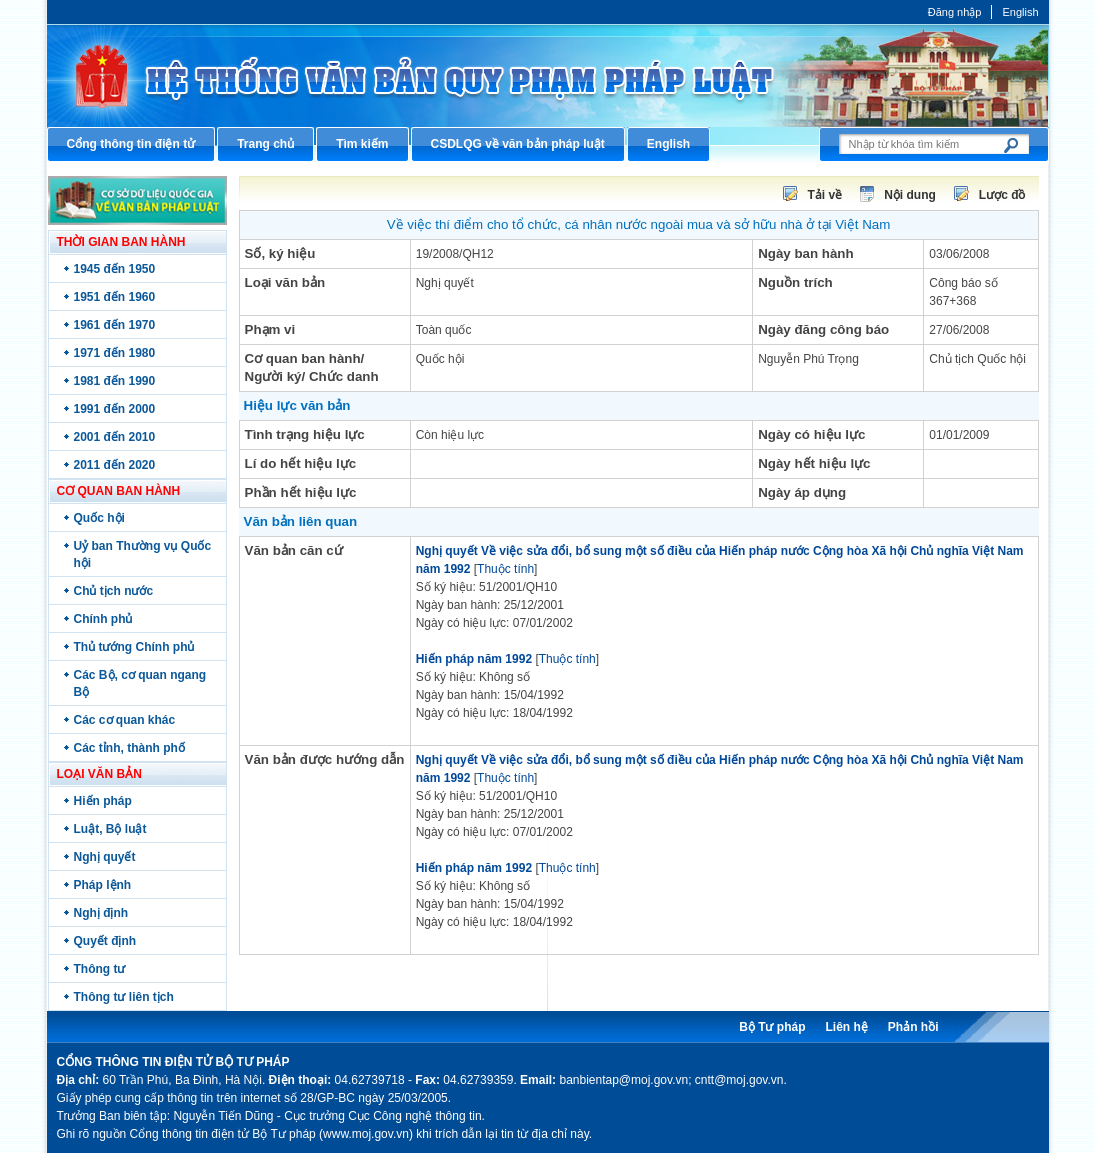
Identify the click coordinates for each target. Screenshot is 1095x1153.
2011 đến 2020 (115, 465)
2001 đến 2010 (115, 437)
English (1020, 12)
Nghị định (101, 913)
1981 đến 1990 (115, 381)
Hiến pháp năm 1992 (474, 659)
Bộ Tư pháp (772, 1027)
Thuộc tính (505, 569)
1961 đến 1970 (115, 325)
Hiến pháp (103, 801)
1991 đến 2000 (115, 409)
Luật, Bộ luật (110, 829)
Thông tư (100, 969)
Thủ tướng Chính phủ (134, 647)
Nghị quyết (105, 857)
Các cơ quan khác (125, 720)
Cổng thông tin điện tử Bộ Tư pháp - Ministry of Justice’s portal (548, 75)
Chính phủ (103, 619)
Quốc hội (99, 518)
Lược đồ (1002, 195)
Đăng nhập (955, 12)
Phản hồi (913, 1027)
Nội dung (910, 195)
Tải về (825, 195)
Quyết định (105, 941)
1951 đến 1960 (115, 297)
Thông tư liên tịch (124, 997)
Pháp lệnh (103, 885)
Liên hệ (846, 1027)
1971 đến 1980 (115, 353)
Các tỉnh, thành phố (129, 748)
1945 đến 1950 (115, 269)
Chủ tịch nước (114, 591)
